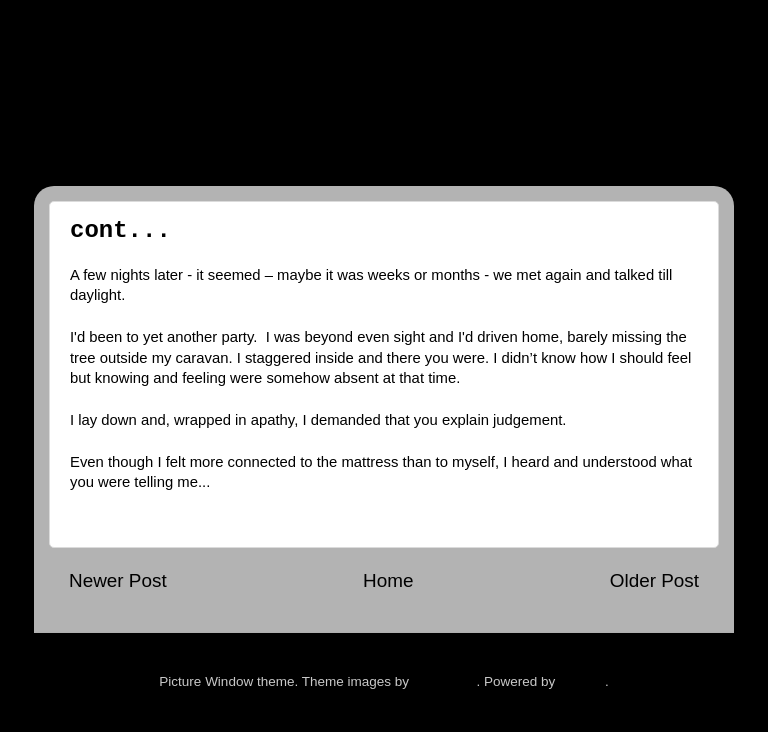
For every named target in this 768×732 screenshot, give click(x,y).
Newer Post (118, 580)
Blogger (582, 681)
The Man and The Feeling (324, 96)
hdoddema (445, 681)
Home (388, 580)
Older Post (654, 580)
